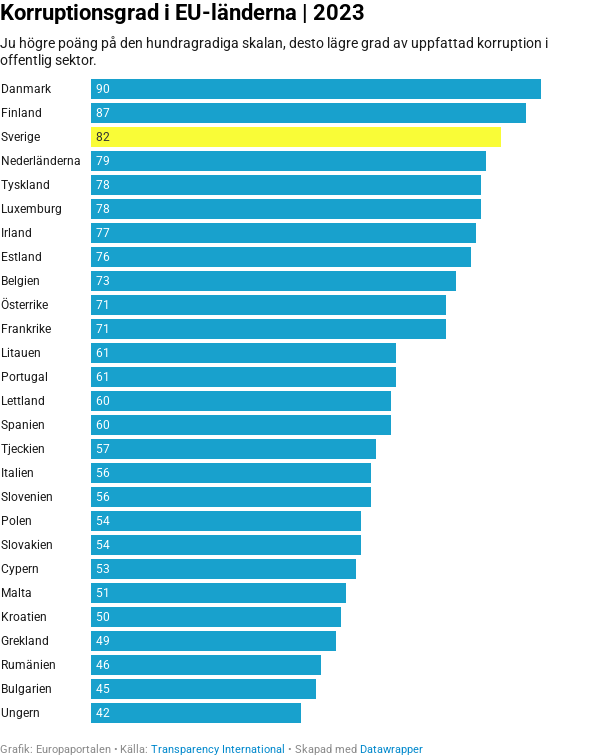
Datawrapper (391, 749)
